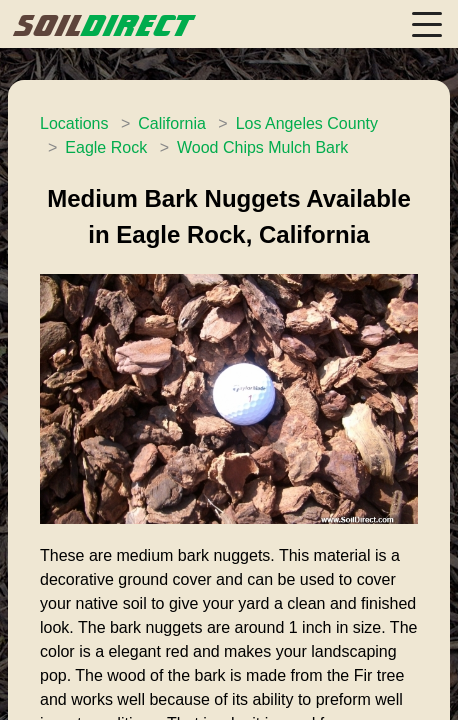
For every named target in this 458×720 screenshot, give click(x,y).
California (172, 123)
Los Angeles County (307, 123)
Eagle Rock (106, 147)
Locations (74, 123)
